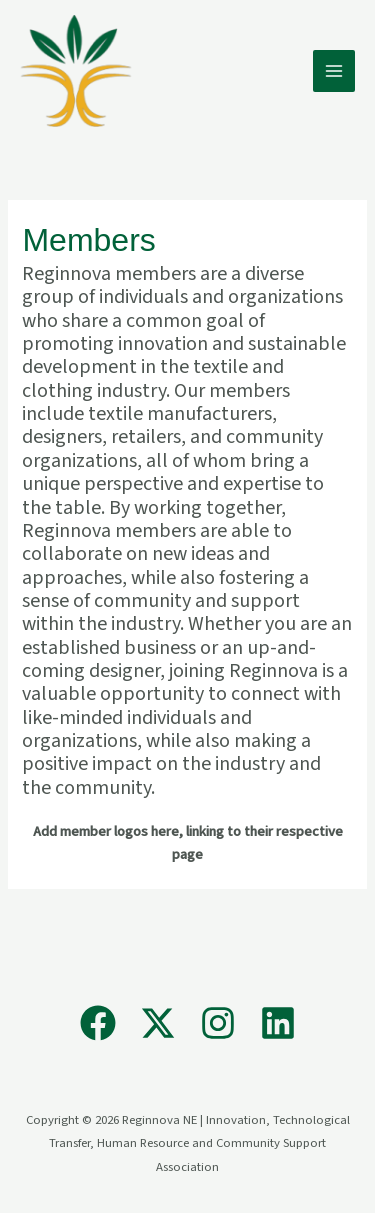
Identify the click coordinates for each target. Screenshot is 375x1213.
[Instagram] (218, 1023)
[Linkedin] (278, 1023)
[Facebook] (98, 1023)
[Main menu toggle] (334, 71)
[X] (158, 1023)
